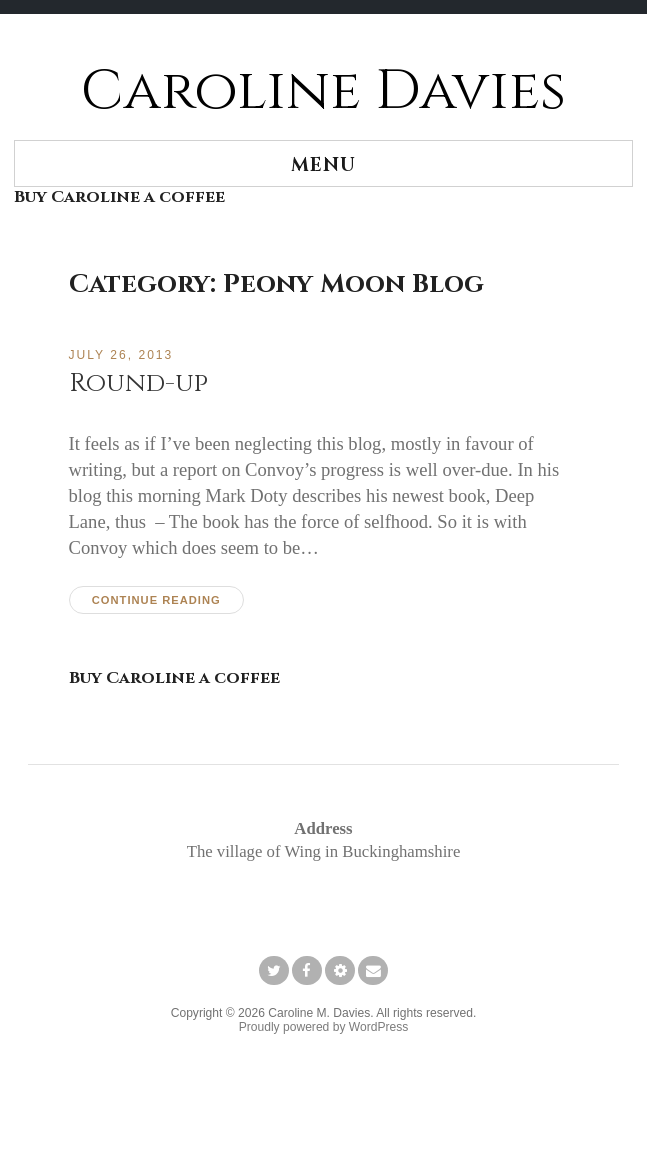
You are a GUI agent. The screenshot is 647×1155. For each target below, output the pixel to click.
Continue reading (156, 600)
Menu (323, 165)
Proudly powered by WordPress (324, 1027)
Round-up (138, 383)
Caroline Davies (323, 91)
